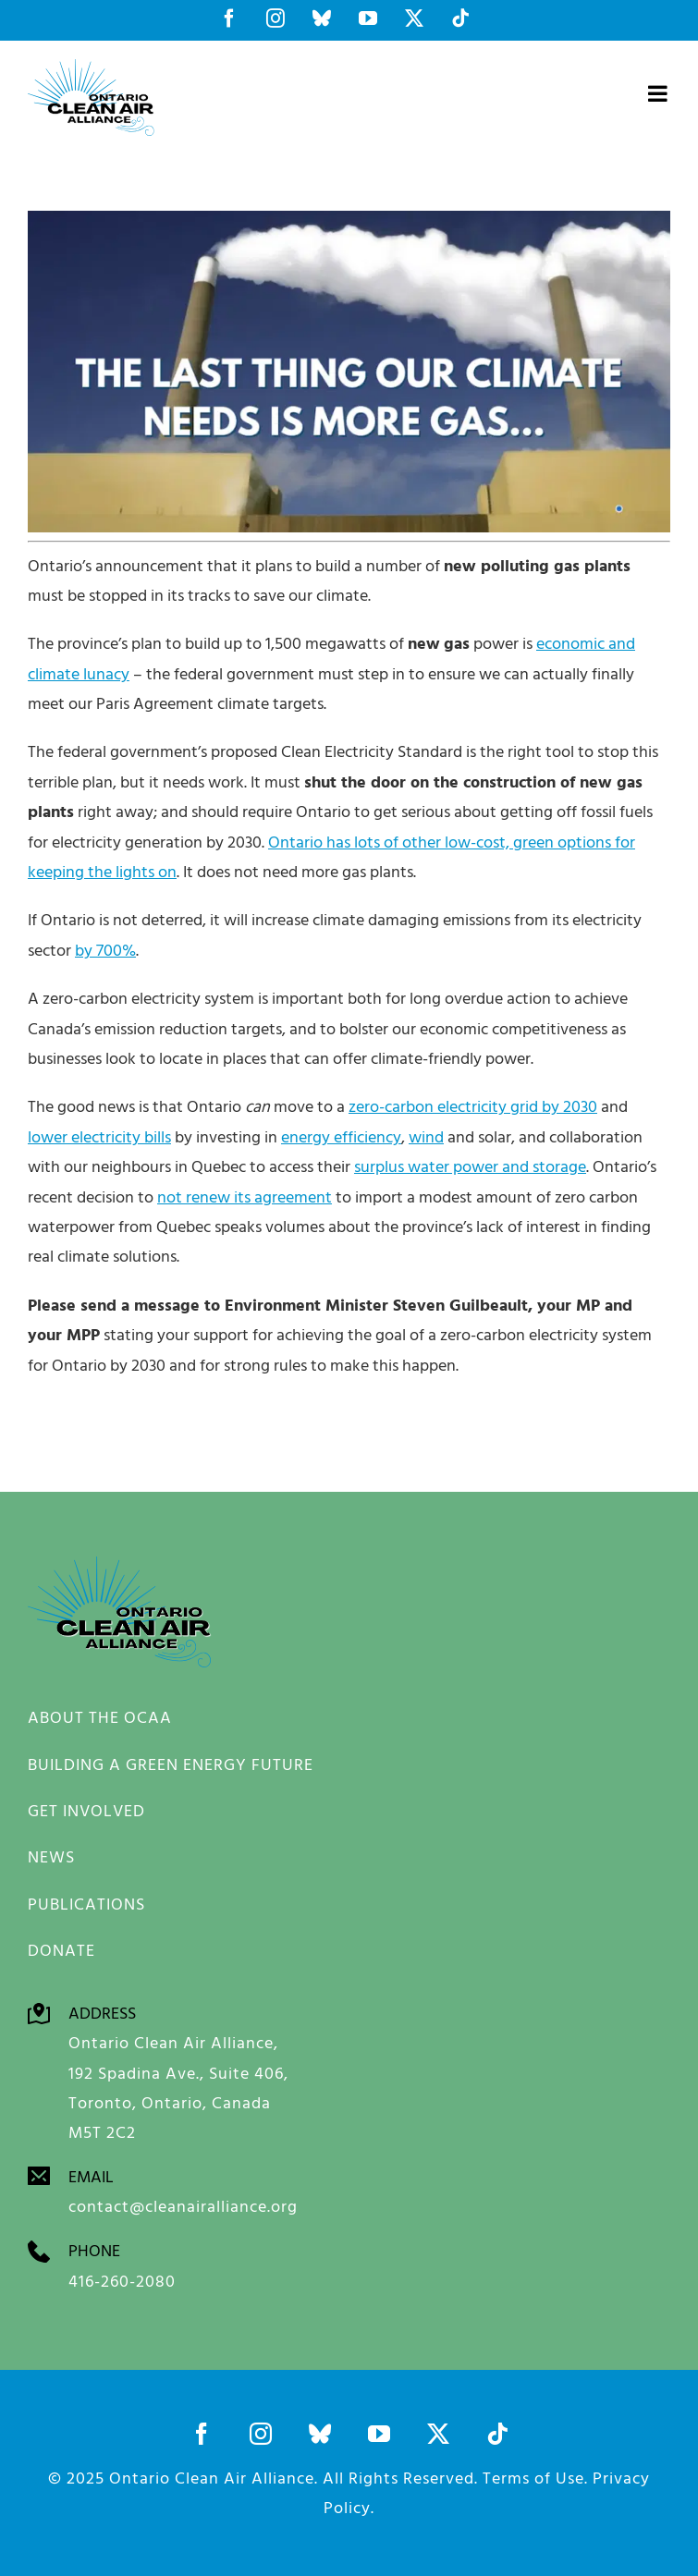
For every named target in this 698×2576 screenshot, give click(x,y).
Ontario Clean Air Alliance (211, 2477)
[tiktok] (497, 2434)
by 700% (105, 949)
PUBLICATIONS (86, 1903)
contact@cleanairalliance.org (183, 2206)
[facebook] (201, 2434)
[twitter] (438, 2434)
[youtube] (379, 2434)
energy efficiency (341, 1136)
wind (426, 1136)
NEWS (51, 1856)
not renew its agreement (244, 1196)
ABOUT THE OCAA (100, 1716)
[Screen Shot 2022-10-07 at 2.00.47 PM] (349, 218)
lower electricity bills (99, 1136)
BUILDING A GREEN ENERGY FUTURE (170, 1764)
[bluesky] (320, 2434)
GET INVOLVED (86, 1810)
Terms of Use (533, 2477)
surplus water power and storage (470, 1166)
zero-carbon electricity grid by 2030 (473, 1105)
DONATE (61, 1949)
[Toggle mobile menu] (659, 93)
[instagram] (261, 2434)
